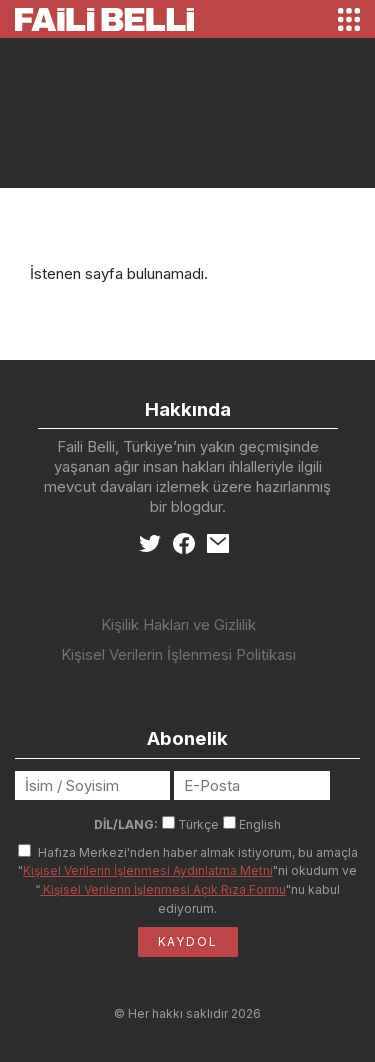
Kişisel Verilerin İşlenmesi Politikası (178, 654)
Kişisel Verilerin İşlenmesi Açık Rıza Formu (163, 889)
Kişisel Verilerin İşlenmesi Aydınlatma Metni (148, 870)
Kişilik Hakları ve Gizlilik (178, 624)
